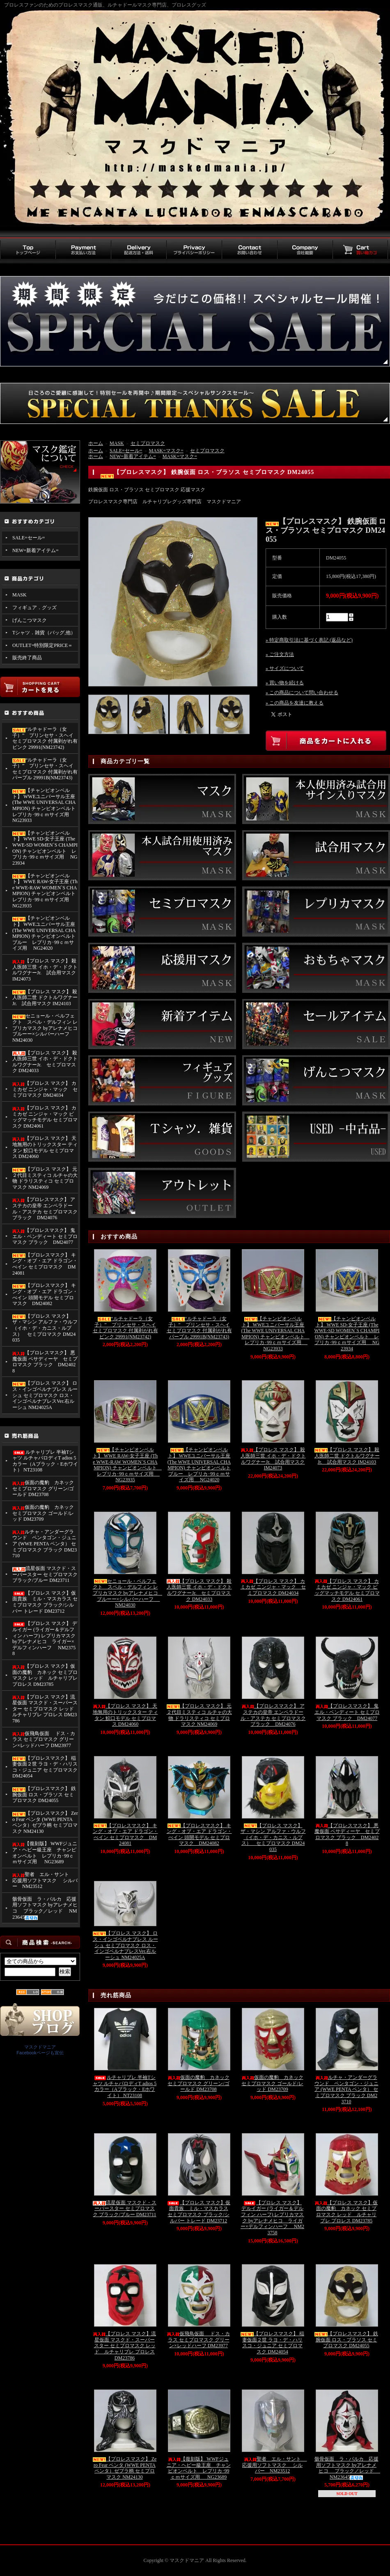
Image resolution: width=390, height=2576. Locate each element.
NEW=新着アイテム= (35, 550)
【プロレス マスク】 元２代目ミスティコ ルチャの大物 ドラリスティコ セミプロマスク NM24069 (45, 1178)
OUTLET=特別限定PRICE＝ (42, 645)
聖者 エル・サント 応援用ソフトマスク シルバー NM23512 (45, 1880)
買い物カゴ (360, 250)
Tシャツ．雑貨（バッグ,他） (44, 632)
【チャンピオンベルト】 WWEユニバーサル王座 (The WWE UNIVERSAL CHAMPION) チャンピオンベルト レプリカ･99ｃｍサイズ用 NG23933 (45, 805)
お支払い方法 (83, 250)
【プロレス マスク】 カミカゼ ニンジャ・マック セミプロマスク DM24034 (45, 1089)
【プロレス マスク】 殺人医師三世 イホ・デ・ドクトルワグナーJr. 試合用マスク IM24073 (45, 970)
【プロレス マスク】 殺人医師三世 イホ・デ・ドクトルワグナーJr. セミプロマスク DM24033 (45, 1062)
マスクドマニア (40, 2046)
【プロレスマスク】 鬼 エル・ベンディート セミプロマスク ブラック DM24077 (45, 1236)
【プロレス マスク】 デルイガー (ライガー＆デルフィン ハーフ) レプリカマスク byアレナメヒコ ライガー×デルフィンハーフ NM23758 (44, 1638)
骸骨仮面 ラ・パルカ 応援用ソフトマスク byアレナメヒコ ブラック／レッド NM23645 (45, 1908)
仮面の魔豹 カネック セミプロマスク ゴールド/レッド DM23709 (43, 1513)
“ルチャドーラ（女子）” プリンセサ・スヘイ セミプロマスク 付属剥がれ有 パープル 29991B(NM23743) (45, 769)
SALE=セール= (28, 538)
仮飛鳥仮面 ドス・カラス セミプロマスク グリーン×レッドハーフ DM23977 (43, 1739)
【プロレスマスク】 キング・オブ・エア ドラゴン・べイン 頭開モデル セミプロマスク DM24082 (45, 1294)
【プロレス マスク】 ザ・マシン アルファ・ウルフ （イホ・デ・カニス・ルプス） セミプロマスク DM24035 (45, 1328)
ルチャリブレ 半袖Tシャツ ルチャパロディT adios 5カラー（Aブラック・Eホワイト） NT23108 (45, 1461)
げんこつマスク (29, 620)
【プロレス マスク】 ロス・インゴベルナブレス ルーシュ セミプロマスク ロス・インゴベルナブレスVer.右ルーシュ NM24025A (45, 1395)
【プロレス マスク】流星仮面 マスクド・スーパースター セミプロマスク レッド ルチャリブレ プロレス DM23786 (45, 1709)
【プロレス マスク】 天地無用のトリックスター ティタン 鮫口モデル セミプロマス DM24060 (45, 1147)
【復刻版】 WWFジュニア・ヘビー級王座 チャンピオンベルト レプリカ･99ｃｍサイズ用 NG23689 (44, 1853)
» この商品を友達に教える (294, 703)
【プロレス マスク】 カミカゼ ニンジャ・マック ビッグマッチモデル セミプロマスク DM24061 (45, 1117)
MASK (19, 595)
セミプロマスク (148, 443)
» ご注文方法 (280, 654)
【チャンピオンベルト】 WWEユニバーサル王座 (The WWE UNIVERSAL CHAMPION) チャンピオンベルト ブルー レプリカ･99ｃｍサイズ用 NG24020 (44, 933)
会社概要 (305, 250)
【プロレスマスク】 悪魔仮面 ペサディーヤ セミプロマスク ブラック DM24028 (45, 1362)
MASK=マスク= (166, 451)
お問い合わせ (249, 250)
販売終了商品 (27, 658)
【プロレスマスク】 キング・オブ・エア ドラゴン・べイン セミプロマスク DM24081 (45, 1264)
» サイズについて (285, 668)
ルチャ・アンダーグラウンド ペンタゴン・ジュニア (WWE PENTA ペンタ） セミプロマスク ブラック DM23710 (44, 1544)
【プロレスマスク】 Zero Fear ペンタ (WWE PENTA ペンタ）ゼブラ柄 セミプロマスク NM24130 (45, 1822)
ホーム (95, 443)
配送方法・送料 (138, 250)
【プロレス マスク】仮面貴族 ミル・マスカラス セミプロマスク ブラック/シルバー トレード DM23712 (45, 1602)
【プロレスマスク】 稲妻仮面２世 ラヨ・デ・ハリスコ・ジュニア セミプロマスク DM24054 (45, 1767)
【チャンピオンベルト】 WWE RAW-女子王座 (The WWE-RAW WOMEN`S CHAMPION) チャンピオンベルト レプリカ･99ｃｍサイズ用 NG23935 (45, 891)
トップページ (27, 250)
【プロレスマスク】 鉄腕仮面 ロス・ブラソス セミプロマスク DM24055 (44, 1794)
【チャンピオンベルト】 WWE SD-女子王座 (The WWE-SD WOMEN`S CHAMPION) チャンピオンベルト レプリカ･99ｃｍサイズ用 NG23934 (45, 848)
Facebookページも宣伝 (39, 2052)
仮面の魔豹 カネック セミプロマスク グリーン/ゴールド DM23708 (43, 1488)
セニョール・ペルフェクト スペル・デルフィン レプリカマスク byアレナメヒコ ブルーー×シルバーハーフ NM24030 (45, 1028)
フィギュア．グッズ (34, 607)
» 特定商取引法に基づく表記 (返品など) (309, 640)
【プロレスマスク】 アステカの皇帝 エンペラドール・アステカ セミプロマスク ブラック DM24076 (45, 1208)
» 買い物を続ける (285, 683)
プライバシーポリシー (194, 250)
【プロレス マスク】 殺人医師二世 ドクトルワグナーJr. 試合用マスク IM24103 (45, 997)
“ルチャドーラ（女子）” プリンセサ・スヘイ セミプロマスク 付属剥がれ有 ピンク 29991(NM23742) (45, 738)
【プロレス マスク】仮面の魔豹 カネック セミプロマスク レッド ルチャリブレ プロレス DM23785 (45, 1675)
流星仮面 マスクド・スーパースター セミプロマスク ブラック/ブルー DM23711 (45, 1574)
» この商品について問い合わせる (302, 692)
